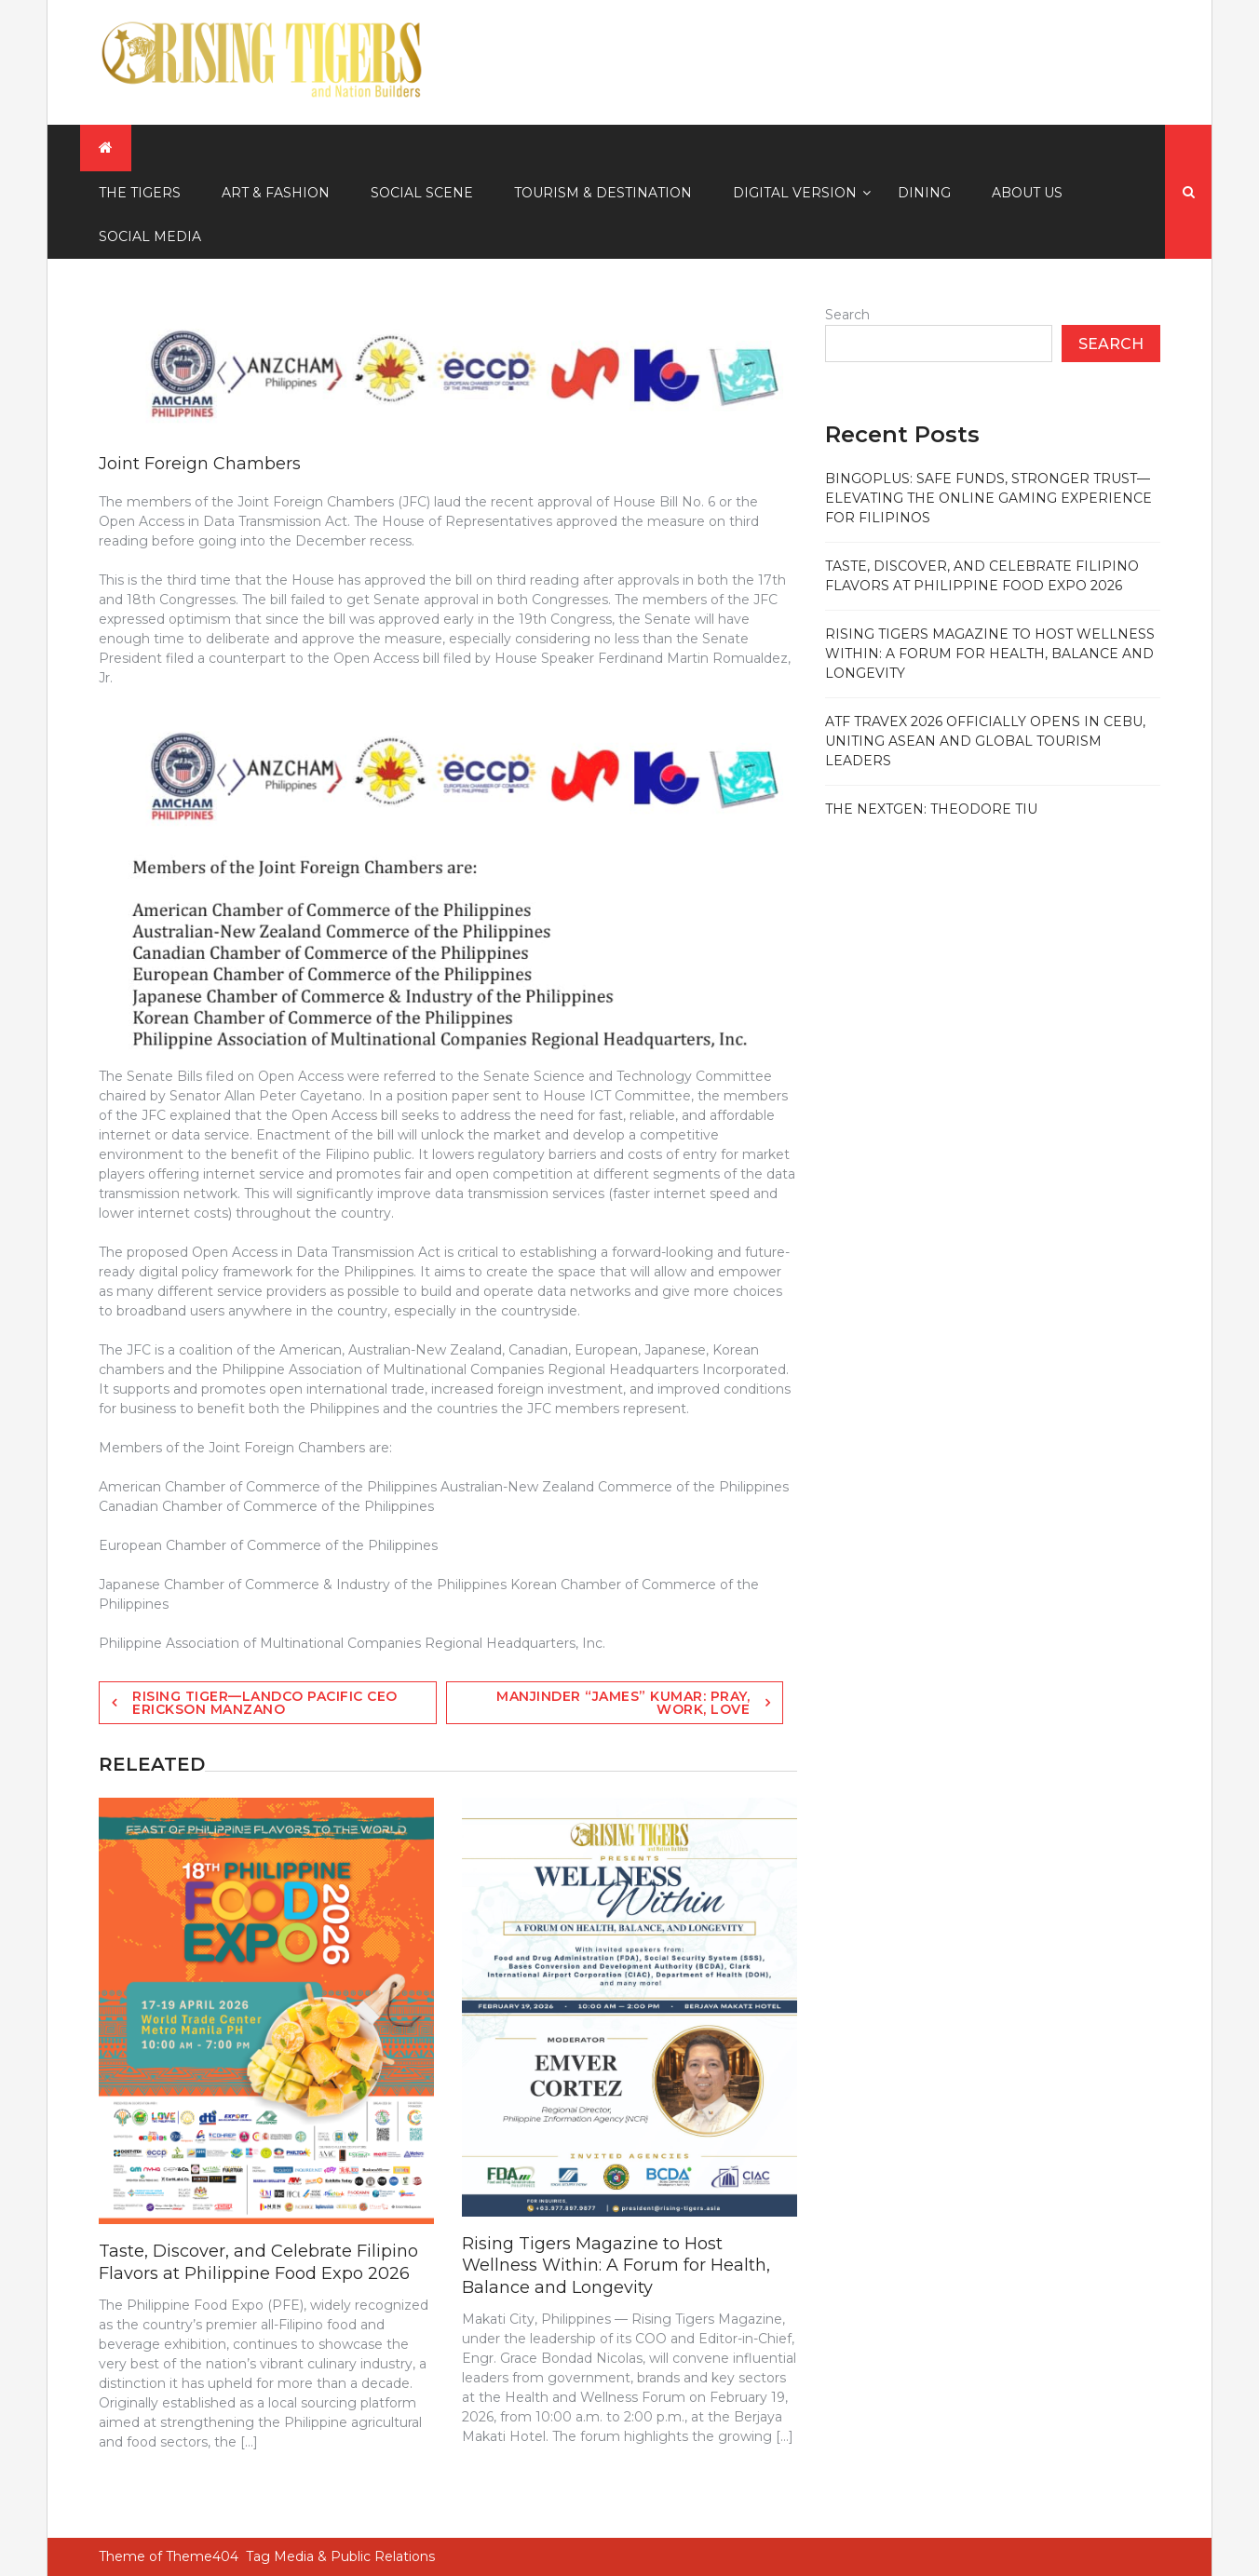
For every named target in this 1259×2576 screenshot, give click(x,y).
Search (847, 314)
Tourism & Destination (603, 192)
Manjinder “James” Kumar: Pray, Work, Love (623, 1703)
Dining (924, 192)
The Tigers (140, 192)
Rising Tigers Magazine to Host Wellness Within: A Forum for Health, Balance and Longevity (616, 2265)
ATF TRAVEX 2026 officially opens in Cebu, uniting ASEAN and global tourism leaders (985, 741)
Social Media (150, 236)
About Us (1027, 192)
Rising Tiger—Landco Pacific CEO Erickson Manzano (265, 1703)
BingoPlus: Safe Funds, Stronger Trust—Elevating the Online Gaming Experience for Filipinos (988, 498)
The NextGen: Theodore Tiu (931, 809)
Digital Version (795, 192)
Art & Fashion (276, 192)
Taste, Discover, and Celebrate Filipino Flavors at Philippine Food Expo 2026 (258, 2262)
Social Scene (422, 192)
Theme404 (202, 2556)
